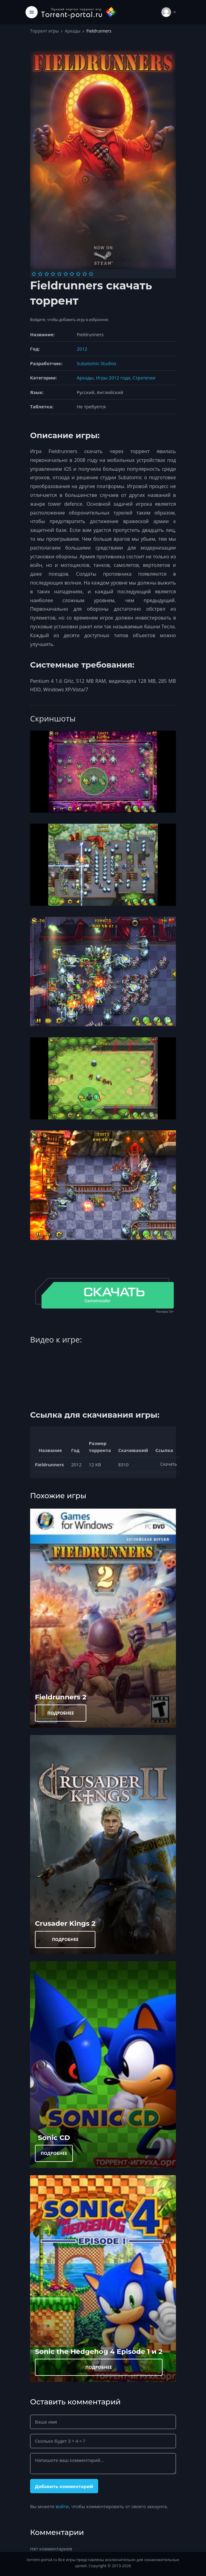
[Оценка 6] (65, 274)
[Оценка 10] (91, 274)
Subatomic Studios (96, 363)
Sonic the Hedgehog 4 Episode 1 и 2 (99, 2351)
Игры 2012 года (113, 378)
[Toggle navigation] (32, 12)
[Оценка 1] (33, 274)
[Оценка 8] (78, 274)
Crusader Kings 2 (65, 1923)
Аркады (72, 31)
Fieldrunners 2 (60, 1697)
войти (62, 2506)
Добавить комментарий (64, 2486)
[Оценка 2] (40, 274)
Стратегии (143, 378)
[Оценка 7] (71, 274)
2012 (82, 349)
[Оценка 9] (84, 274)
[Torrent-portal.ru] (79, 12)
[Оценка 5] (59, 274)
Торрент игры (44, 31)
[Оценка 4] (53, 274)
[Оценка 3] (46, 274)
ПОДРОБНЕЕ (60, 1713)
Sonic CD (54, 2137)
